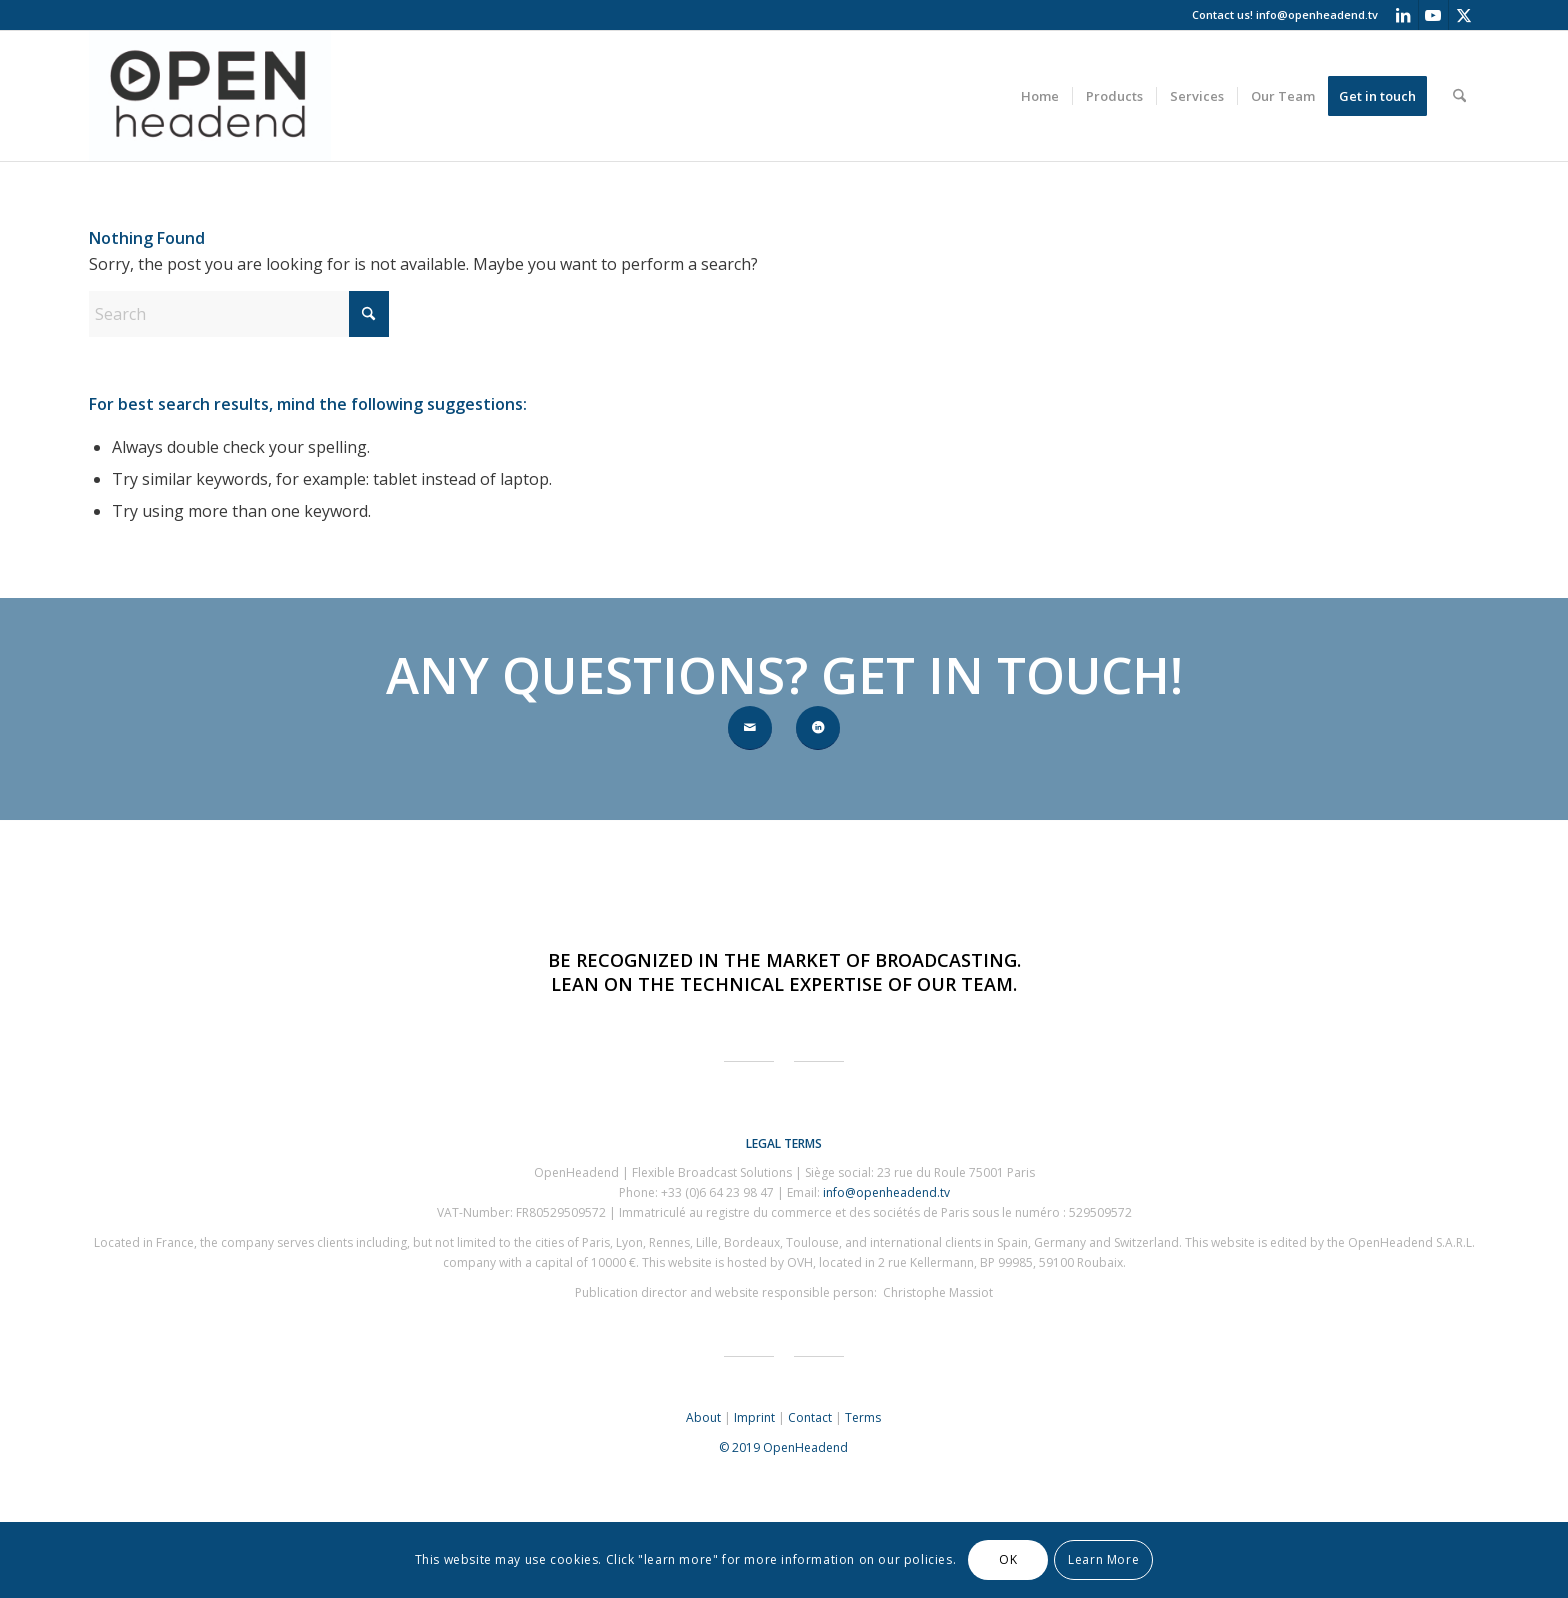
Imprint (754, 1417)
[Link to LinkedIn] (1403, 15)
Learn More (1103, 1559)
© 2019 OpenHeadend (783, 1447)
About (703, 1417)
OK (1008, 1559)
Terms (863, 1417)
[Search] (1459, 96)
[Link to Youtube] (1433, 15)
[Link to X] (1464, 15)
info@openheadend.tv (1317, 14)
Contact (810, 1417)
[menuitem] (1040, 96)
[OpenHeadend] (210, 96)
